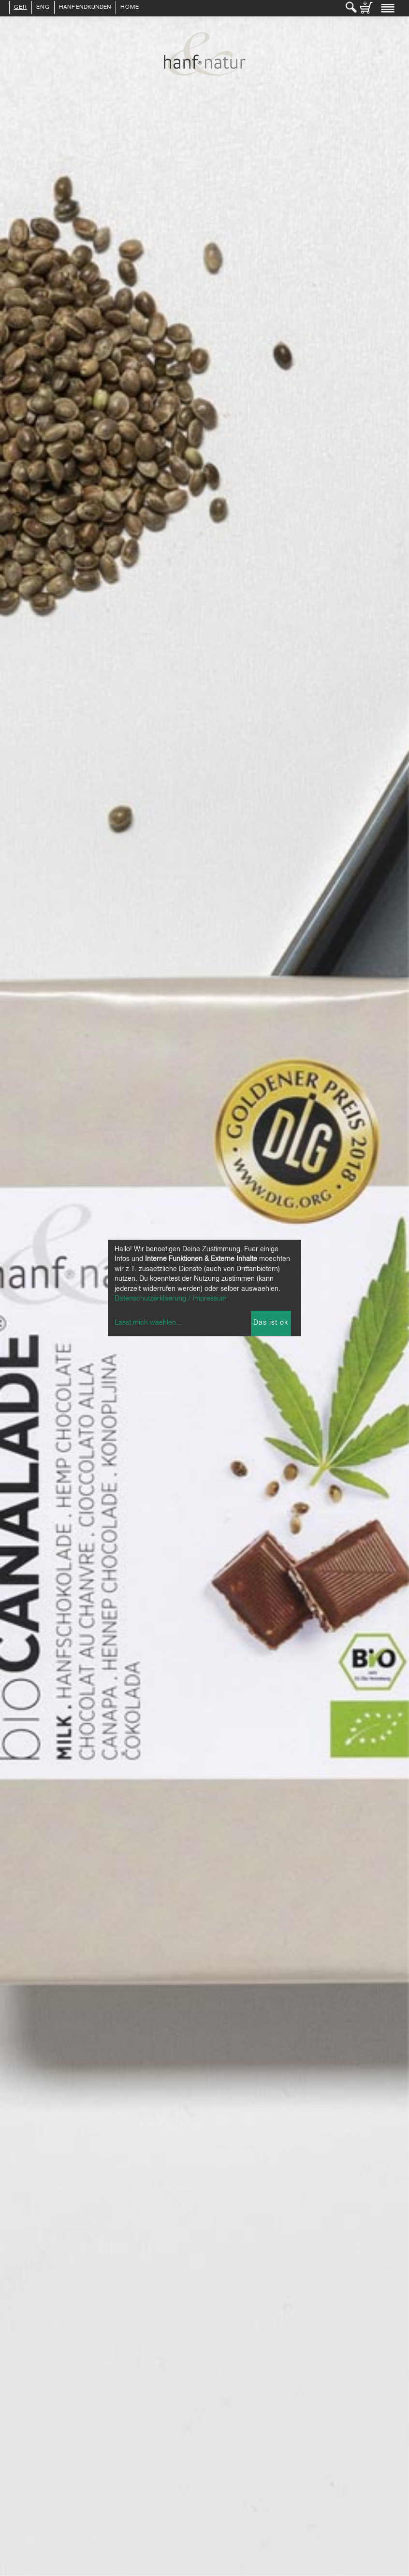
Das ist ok (270, 1322)
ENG (43, 7)
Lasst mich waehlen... (148, 1322)
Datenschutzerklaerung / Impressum (171, 1298)
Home (129, 7)
